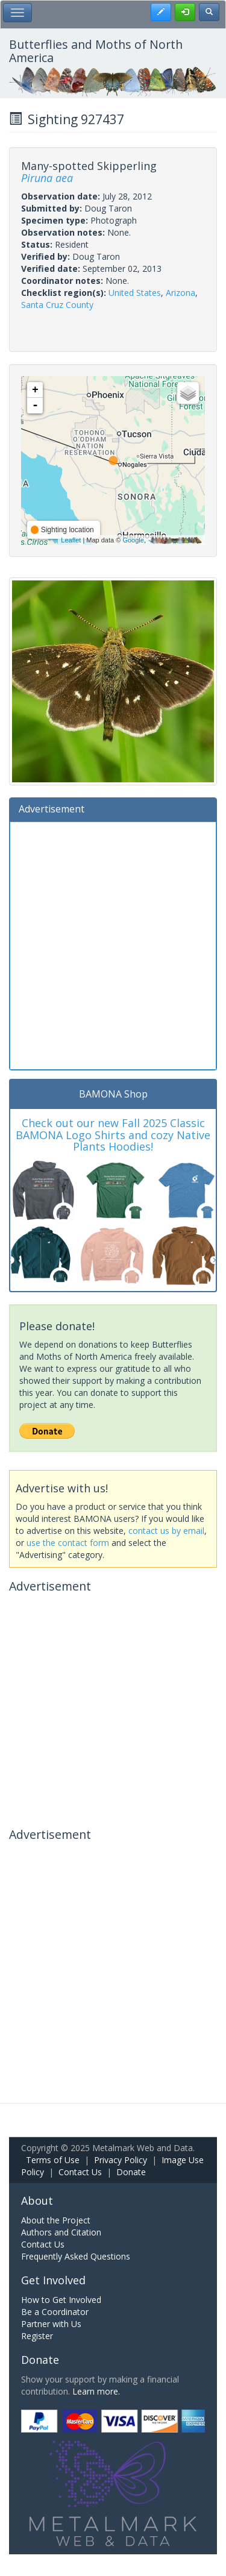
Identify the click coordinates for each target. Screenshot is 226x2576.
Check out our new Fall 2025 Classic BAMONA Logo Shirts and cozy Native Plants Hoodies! (113, 1135)
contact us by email (166, 1530)
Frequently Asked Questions (75, 2256)
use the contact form (68, 1542)
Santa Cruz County (57, 304)
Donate (131, 2172)
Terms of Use (53, 2160)
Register (37, 2336)
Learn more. (96, 2391)
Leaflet (71, 540)
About (37, 2200)
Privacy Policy (120, 2160)
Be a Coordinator (55, 2311)
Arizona (180, 292)
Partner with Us (51, 2323)
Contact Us (80, 2172)
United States (134, 292)
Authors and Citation (61, 2232)
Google (132, 540)
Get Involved (53, 2280)
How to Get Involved (61, 2299)
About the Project (55, 2220)
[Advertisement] (113, 944)
